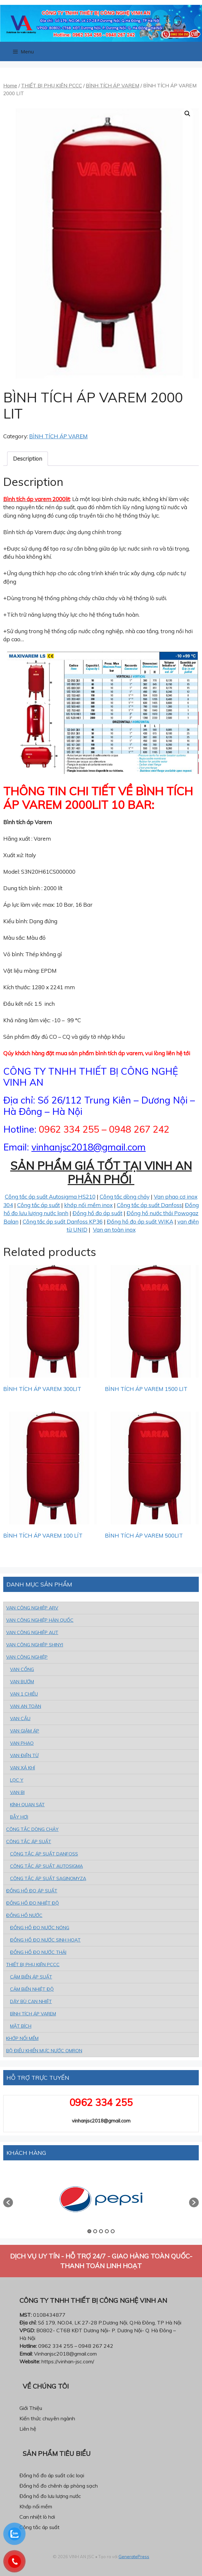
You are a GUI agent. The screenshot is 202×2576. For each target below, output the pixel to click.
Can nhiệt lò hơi (37, 2517)
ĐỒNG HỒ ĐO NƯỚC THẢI (38, 1952)
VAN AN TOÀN (25, 1706)
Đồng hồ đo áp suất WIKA (140, 1221)
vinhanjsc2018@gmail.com (88, 1147)
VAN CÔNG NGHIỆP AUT (32, 1632)
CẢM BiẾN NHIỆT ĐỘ (32, 1989)
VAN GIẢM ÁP (24, 1731)
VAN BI (17, 1792)
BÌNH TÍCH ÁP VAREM (112, 85)
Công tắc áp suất (38, 1205)
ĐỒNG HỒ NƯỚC (24, 1915)
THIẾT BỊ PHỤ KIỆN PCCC (51, 85)
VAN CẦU (20, 1718)
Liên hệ (27, 2428)
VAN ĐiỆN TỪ (24, 1755)
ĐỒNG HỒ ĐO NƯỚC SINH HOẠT (45, 1940)
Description (27, 458)
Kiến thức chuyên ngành (47, 2418)
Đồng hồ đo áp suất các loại (51, 2475)
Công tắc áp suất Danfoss (149, 1205)
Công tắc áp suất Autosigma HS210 (50, 1196)
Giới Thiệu (30, 2408)
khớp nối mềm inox (88, 1205)
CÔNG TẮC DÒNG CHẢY (32, 1829)
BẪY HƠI (19, 1817)
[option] (101, 2199)
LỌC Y (16, 1780)
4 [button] (107, 2231)
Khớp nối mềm (35, 2506)
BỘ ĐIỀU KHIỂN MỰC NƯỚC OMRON (44, 2051)
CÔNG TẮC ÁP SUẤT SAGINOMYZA (48, 1878)
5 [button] (113, 2231)
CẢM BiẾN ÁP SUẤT (31, 1977)
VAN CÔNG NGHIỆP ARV (32, 1608)
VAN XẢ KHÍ (22, 1768)
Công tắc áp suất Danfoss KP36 (63, 1221)
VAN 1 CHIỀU (24, 1694)
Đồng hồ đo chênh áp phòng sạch (58, 2485)
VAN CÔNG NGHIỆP (27, 1657)
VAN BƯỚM (22, 1682)
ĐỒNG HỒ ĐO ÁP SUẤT (31, 1891)
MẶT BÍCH (20, 2026)
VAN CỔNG (22, 1669)
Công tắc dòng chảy (125, 1196)
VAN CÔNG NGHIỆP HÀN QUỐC (39, 1620)
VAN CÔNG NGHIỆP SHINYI (34, 1645)
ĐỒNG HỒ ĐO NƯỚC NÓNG (39, 1928)
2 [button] (95, 2231)
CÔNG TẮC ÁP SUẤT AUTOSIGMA (46, 1866)
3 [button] (101, 2231)
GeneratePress (133, 2556)
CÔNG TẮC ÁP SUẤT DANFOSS (44, 1854)
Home (10, 85)
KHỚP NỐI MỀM (22, 2038)
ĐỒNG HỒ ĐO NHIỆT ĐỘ (32, 1903)
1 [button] (89, 2231)
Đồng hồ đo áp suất (97, 1213)
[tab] (27, 459)
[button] (8, 2202)
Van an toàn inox (114, 1229)
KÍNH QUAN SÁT (27, 1805)
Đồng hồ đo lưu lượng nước (50, 2496)
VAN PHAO (22, 1743)
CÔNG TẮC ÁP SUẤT (28, 1841)
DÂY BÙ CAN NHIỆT (31, 2001)
